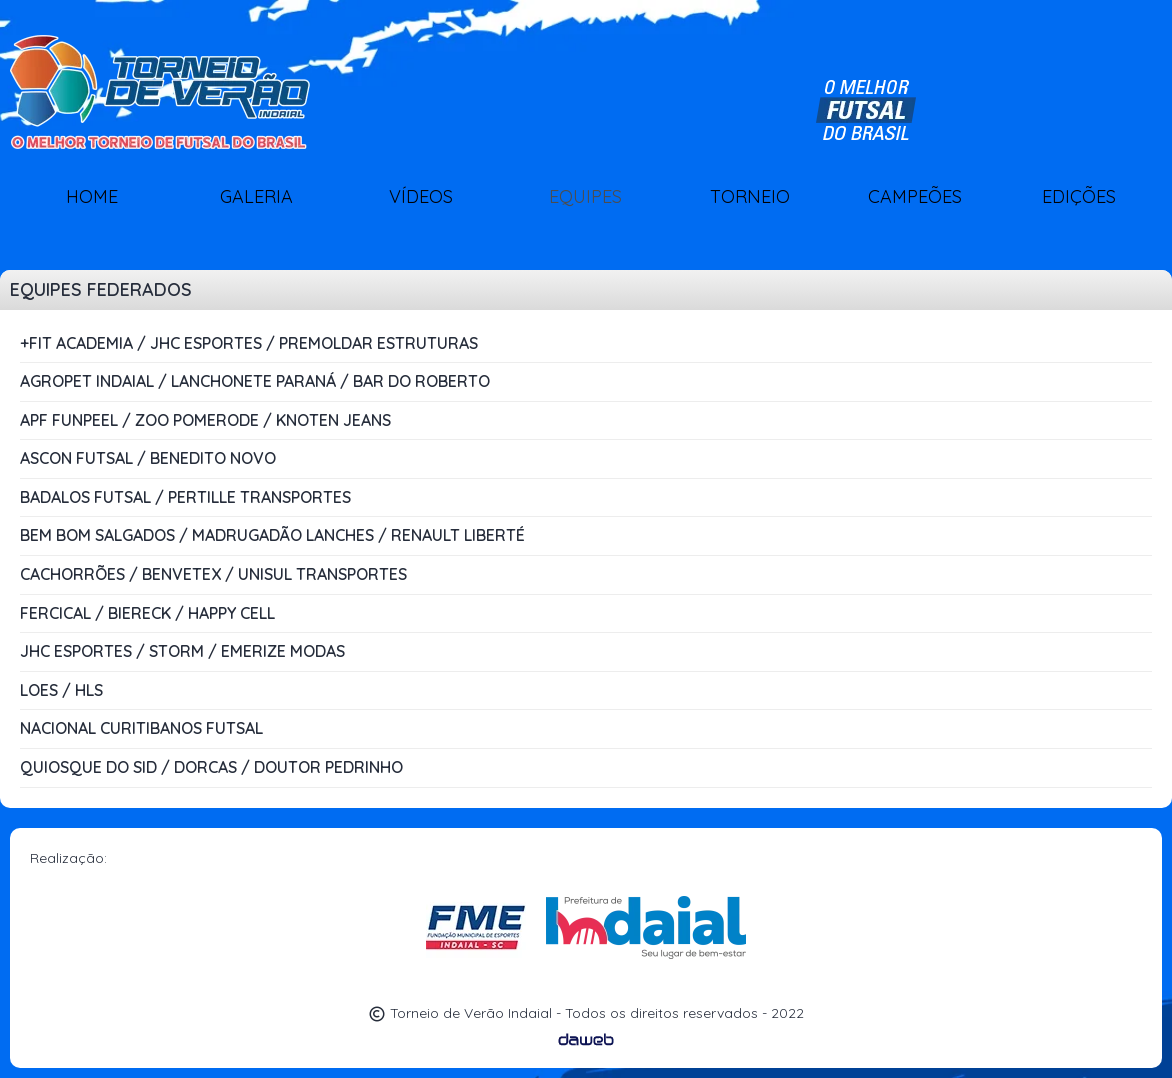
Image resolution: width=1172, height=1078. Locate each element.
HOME (92, 196)
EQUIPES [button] (585, 196)
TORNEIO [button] (750, 196)
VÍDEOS (421, 196)
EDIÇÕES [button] (1079, 196)
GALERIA (256, 196)
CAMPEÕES (915, 196)
